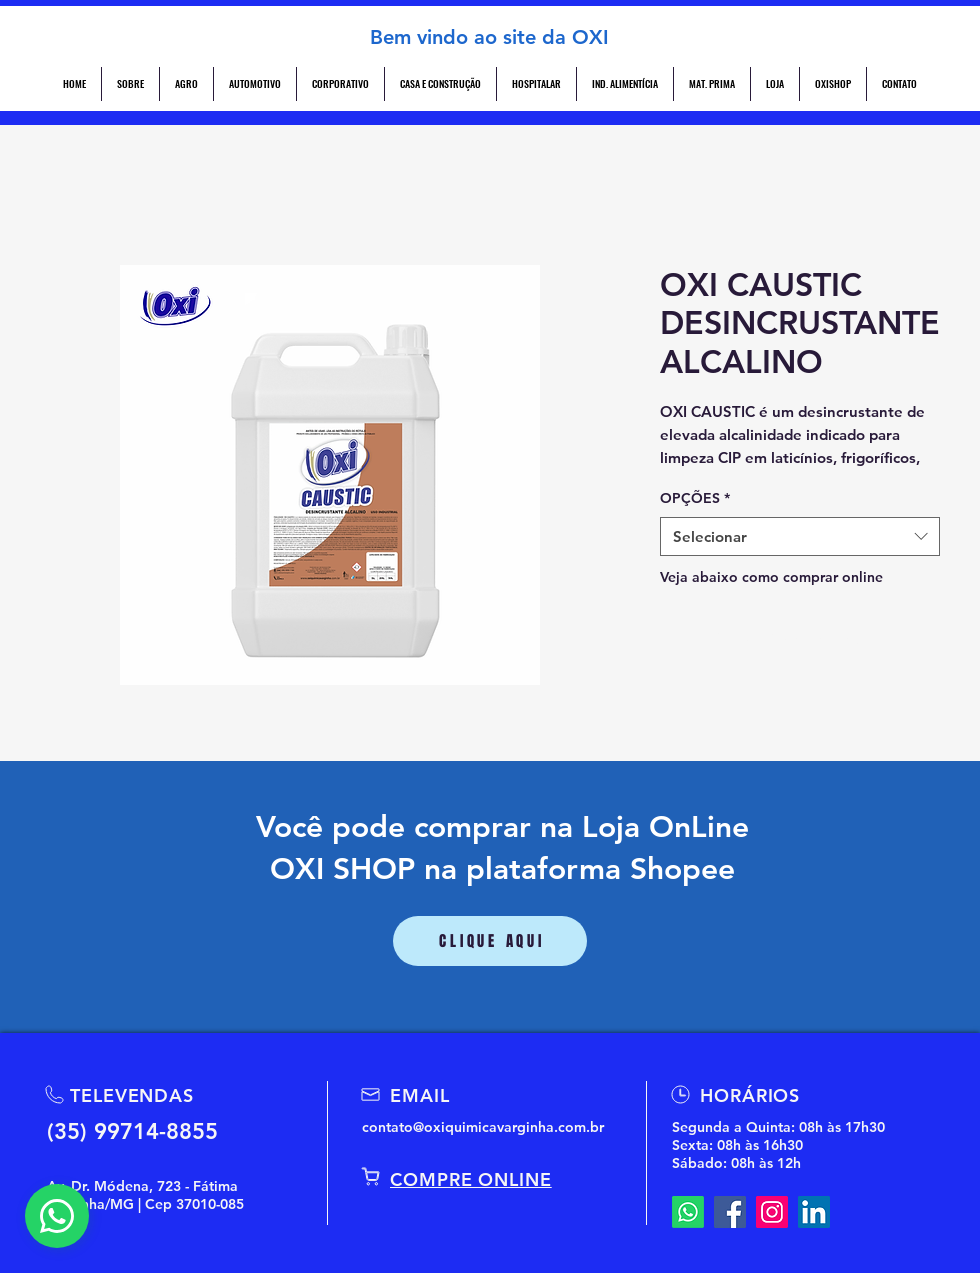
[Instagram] (772, 1212)
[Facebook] (730, 1212)
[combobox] (800, 536)
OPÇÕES (695, 498)
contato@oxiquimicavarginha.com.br (483, 1127)
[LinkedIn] (814, 1212)
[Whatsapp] (688, 1212)
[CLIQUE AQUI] (490, 941)
